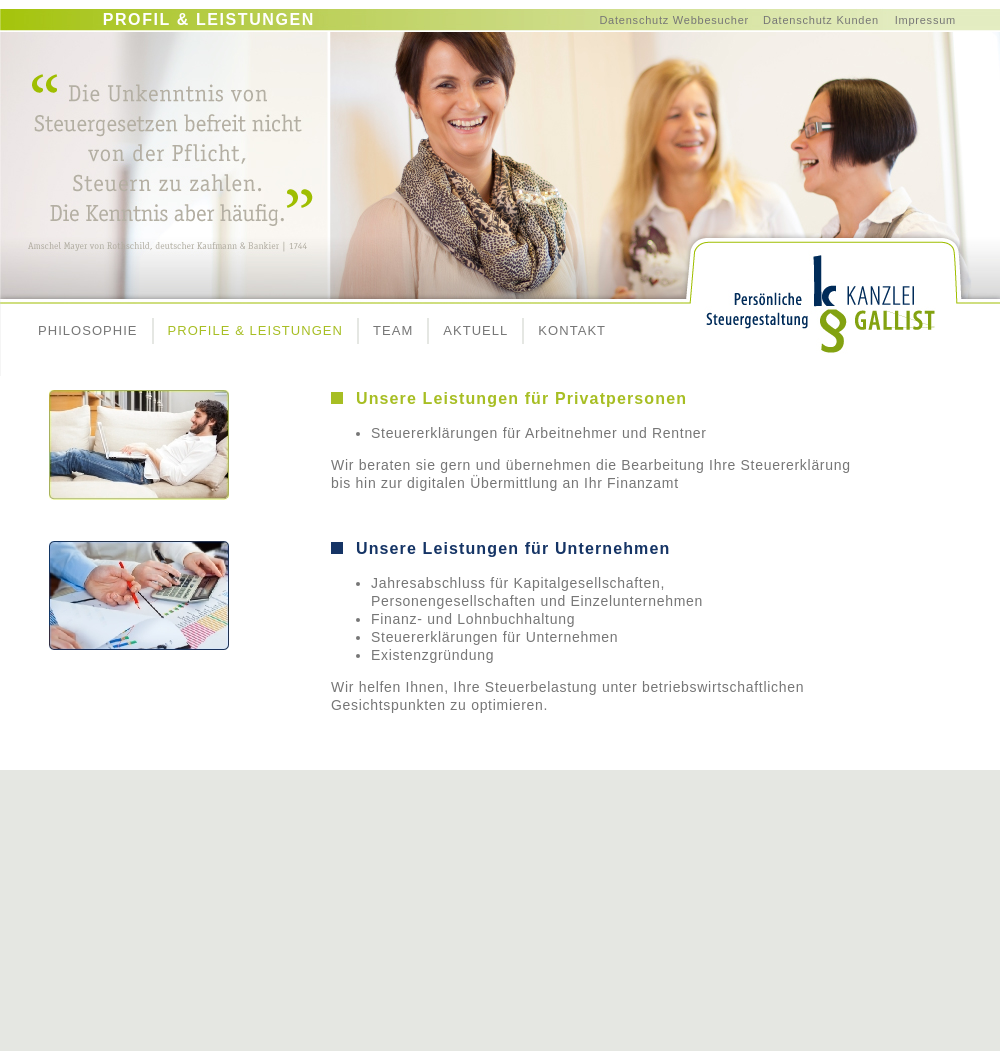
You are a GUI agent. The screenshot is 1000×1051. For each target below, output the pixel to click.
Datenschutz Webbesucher (674, 20)
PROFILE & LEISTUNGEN (255, 330)
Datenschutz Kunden (821, 20)
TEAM (393, 330)
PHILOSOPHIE (88, 330)
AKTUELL (475, 330)
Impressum (925, 20)
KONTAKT (572, 330)
